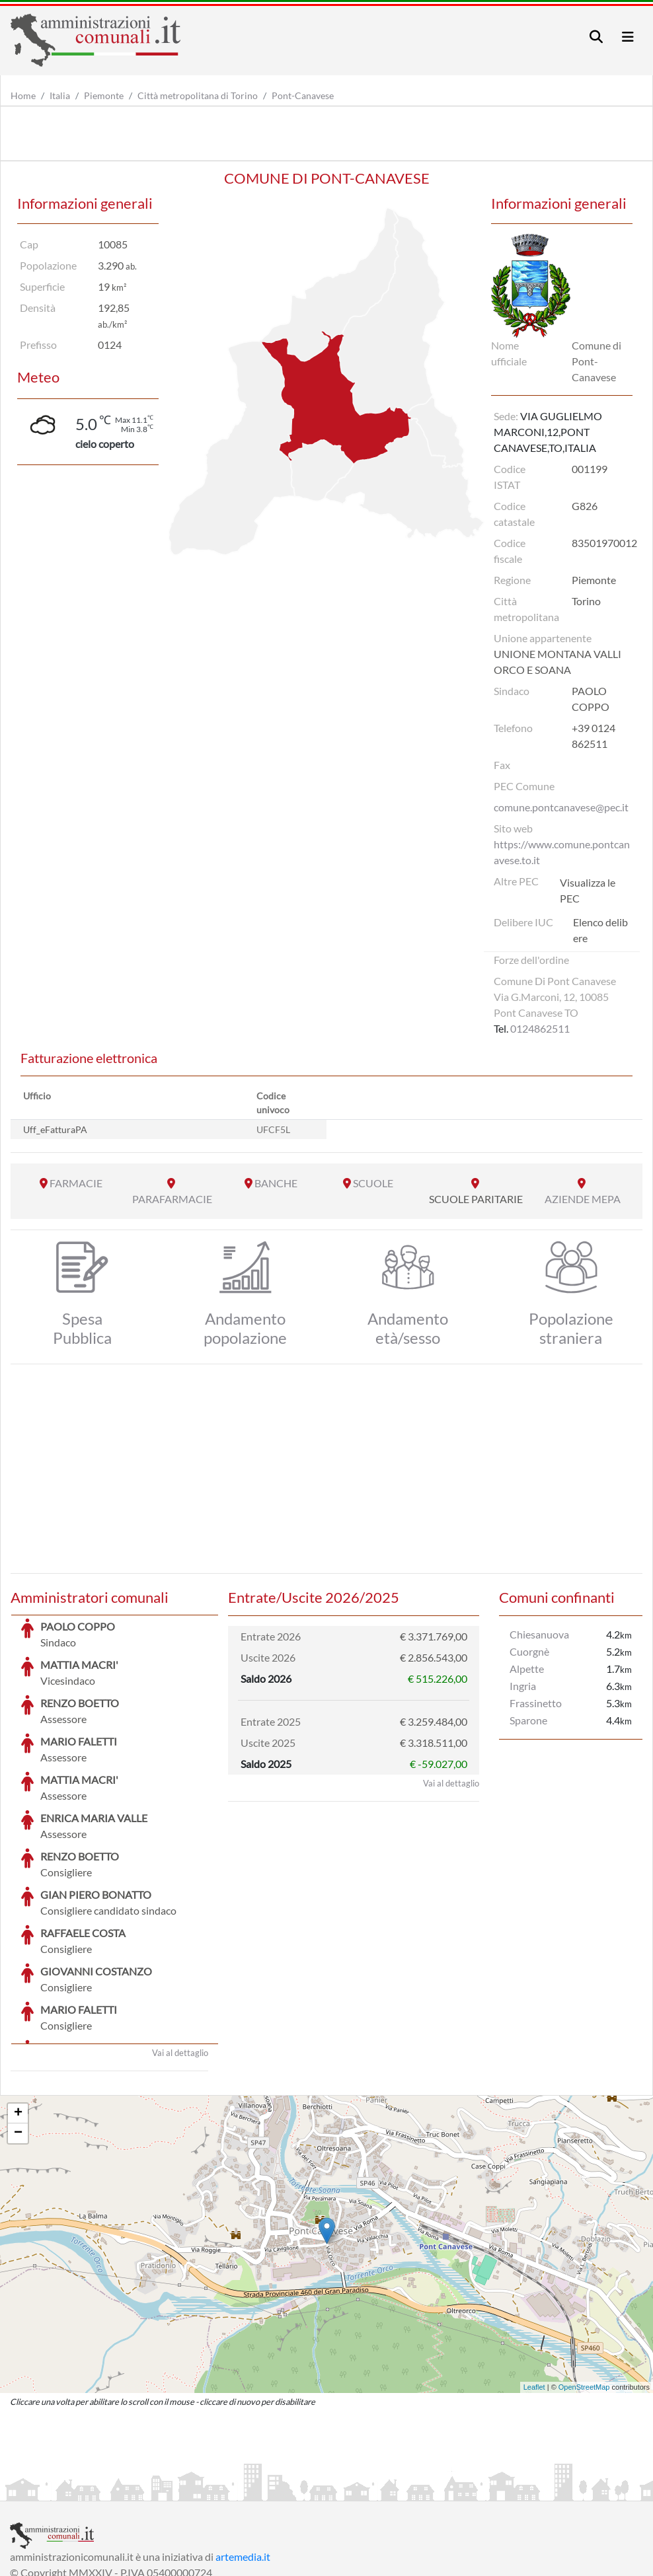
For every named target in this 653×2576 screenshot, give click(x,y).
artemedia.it (242, 2457)
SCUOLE (373, 1183)
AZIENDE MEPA (583, 1199)
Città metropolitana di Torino (197, 95)
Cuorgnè (529, 1651)
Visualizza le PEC (587, 890)
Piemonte (104, 95)
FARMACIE (76, 1183)
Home (23, 95)
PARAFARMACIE (172, 1199)
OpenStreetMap (584, 2288)
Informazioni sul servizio (65, 2489)
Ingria (523, 1685)
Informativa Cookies (270, 2489)
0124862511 (540, 1028)
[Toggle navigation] (596, 36)
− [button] (18, 2034)
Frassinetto (536, 1703)
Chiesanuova (539, 1634)
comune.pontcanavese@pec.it (561, 807)
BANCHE (275, 1183)
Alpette (527, 1668)
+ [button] (18, 2014)
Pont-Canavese (303, 95)
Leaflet (534, 2288)
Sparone (528, 1720)
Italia (60, 95)
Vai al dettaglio (180, 1953)
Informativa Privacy (172, 2489)
